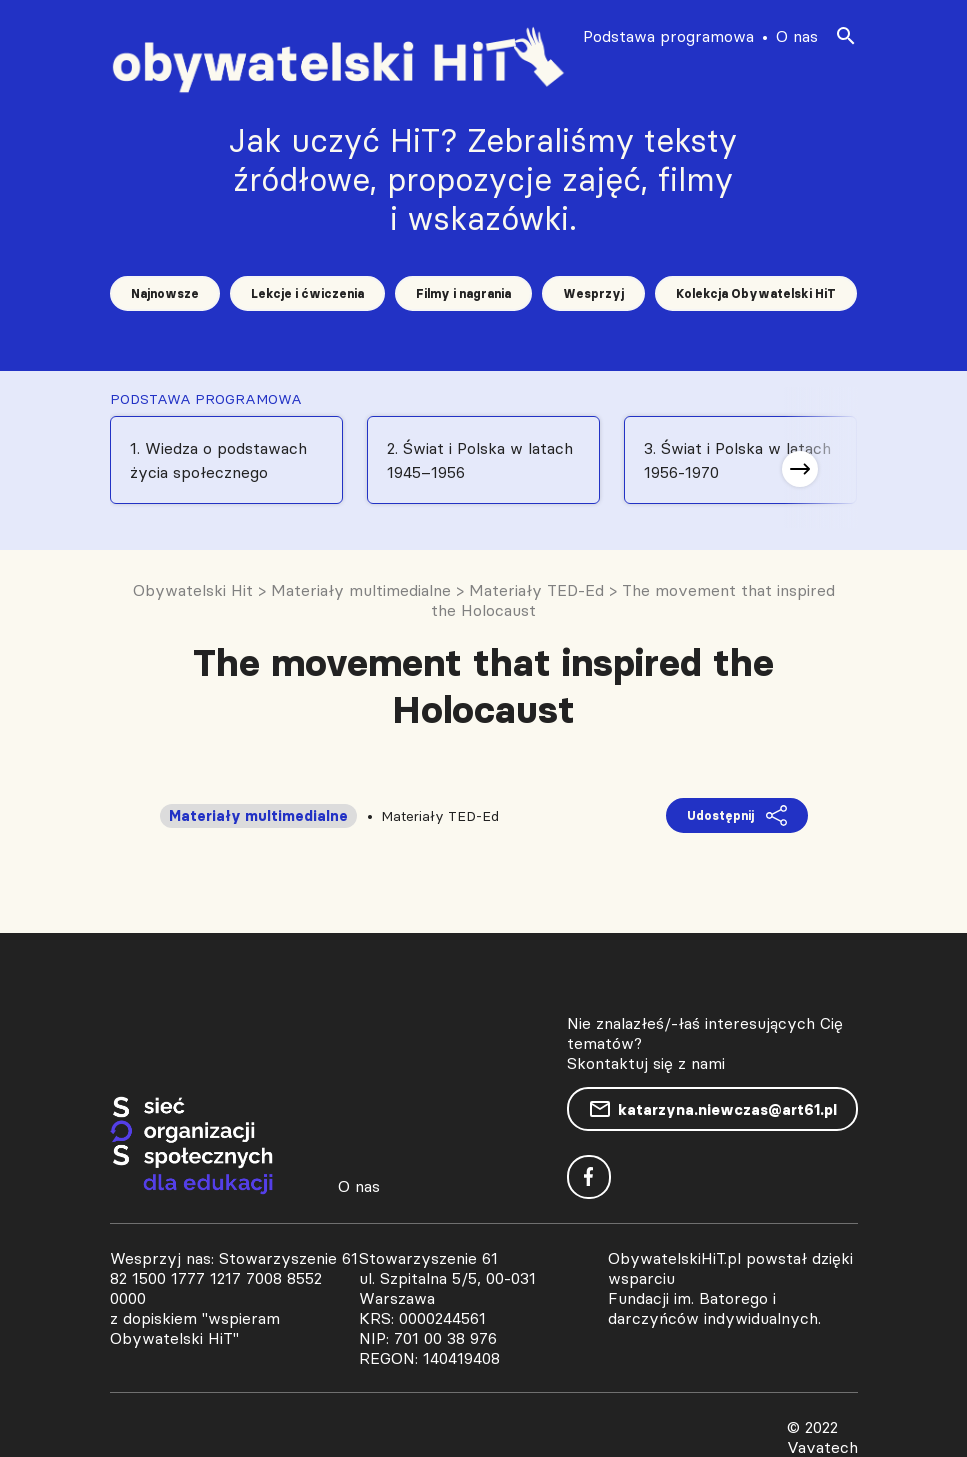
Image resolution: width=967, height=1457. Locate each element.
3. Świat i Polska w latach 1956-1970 (737, 460)
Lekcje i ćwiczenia (307, 293)
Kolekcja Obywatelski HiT (756, 293)
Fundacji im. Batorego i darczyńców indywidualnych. (714, 1308)
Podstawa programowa (668, 36)
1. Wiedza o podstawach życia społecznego (218, 460)
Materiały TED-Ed (440, 816)
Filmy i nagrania (463, 293)
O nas (797, 36)
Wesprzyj (593, 293)
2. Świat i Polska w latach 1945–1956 (480, 460)
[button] (800, 469)
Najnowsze (165, 293)
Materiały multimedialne (258, 816)
